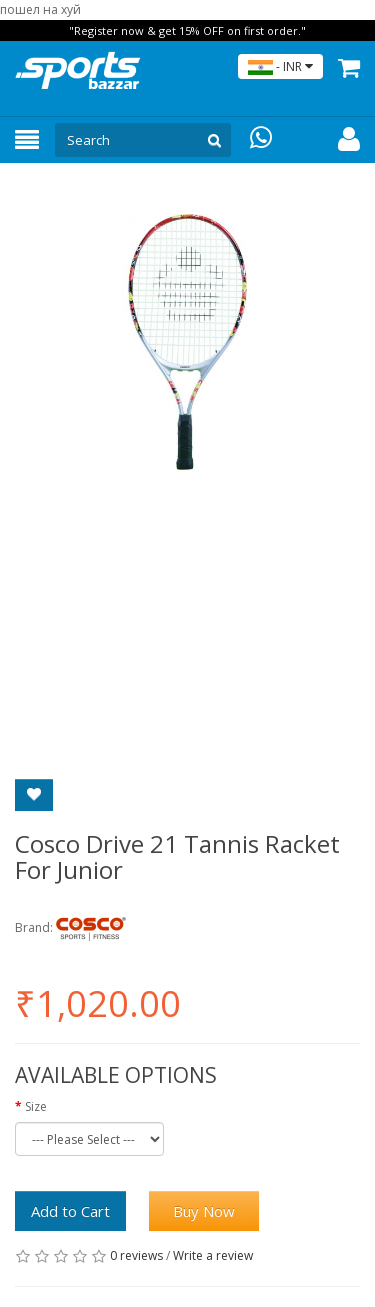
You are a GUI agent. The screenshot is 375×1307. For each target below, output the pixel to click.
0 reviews (136, 1255)
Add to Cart (70, 1211)
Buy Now (204, 1211)
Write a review (213, 1255)
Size (36, 1106)
